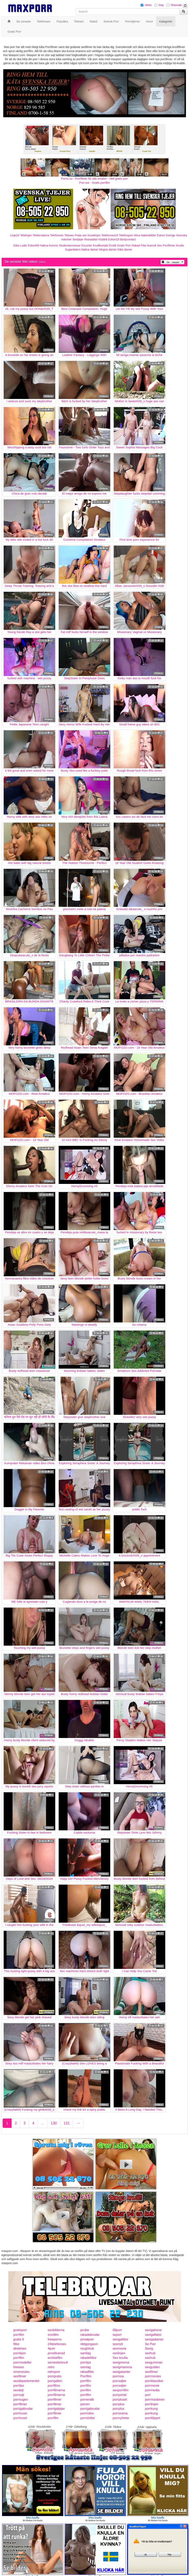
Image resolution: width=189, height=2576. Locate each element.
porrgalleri (55, 2381)
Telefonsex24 (109, 235)
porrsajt (18, 2395)
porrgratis (55, 2376)
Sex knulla (120, 2358)
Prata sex (81, 235)
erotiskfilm (55, 2358)
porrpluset (120, 2399)
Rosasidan (91, 239)
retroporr (54, 2371)
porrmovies (153, 2376)
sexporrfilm (121, 2390)
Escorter (86, 245)
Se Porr (150, 2344)
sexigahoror (153, 2330)
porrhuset (20, 2413)
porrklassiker (154, 2381)
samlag (85, 2353)
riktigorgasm (89, 2344)
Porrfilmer (169, 245)
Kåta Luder (20, 245)
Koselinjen (94, 235)
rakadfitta (87, 2371)
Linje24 (14, 235)
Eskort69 (33, 245)
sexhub (150, 2353)
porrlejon (19, 2353)
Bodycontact (128, 239)
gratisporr (20, 2330)
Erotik (112, 245)
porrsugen (20, 2399)
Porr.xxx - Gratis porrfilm (94, 182)
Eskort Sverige (166, 235)
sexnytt (118, 2344)
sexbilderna (56, 2330)
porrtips (85, 2362)
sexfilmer (151, 2371)
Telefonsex (57, 235)
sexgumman (154, 2362)
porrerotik (87, 2399)
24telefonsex (57, 2344)
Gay (161, 5)
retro (51, 2367)
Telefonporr (126, 235)
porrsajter (119, 2381)
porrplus (118, 2404)
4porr (51, 2348)
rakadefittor (88, 2358)
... (42, 2123)
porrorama (120, 2413)
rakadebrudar (89, 2334)
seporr (117, 2334)
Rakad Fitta (139, 245)
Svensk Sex (154, 245)
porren (85, 2404)
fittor (16, 2344)
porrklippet (152, 2418)
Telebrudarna (41, 235)
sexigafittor (120, 2339)
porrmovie (152, 2385)
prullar (84, 2330)
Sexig (149, 2348)
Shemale (176, 5)
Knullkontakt (100, 245)
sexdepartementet (26, 2381)
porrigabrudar (23, 2408)
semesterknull (58, 2362)
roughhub (87, 2348)
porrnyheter (121, 2418)
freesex (18, 2367)
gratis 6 (18, 2339)
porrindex (87, 2413)
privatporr (87, 2339)
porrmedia (152, 2390)
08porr (117, 2330)
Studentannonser (70, 245)
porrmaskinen (155, 2399)
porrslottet (87, 2418)
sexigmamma (122, 2367)
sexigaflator (153, 2334)
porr (148, 2395)
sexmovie (119, 2348)
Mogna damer (108, 249)
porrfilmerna (56, 2390)
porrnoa (118, 2376)
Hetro (148, 5)
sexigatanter (121, 2371)
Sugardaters (72, 249)
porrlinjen (151, 2404)
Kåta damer (125, 249)
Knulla (180, 245)
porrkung (151, 2408)
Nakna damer (89, 249)
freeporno (55, 2339)
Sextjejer (77, 239)
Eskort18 (113, 239)
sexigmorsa (121, 2362)
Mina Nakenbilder (145, 235)
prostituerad (56, 2353)
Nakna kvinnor (49, 245)
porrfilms (54, 2385)
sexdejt (18, 2390)
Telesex (69, 235)
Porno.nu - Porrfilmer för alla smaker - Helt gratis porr (94, 178)
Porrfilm (85, 2376)
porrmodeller (22, 2362)
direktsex (19, 2348)
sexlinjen (119, 2353)
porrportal (119, 2395)
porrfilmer (55, 2399)
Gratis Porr (124, 245)
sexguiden (152, 2367)
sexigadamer (154, 2339)
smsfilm (53, 2334)
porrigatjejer (56, 2408)
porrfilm (18, 2334)
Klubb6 (102, 239)
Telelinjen (26, 235)
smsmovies (21, 2371)
